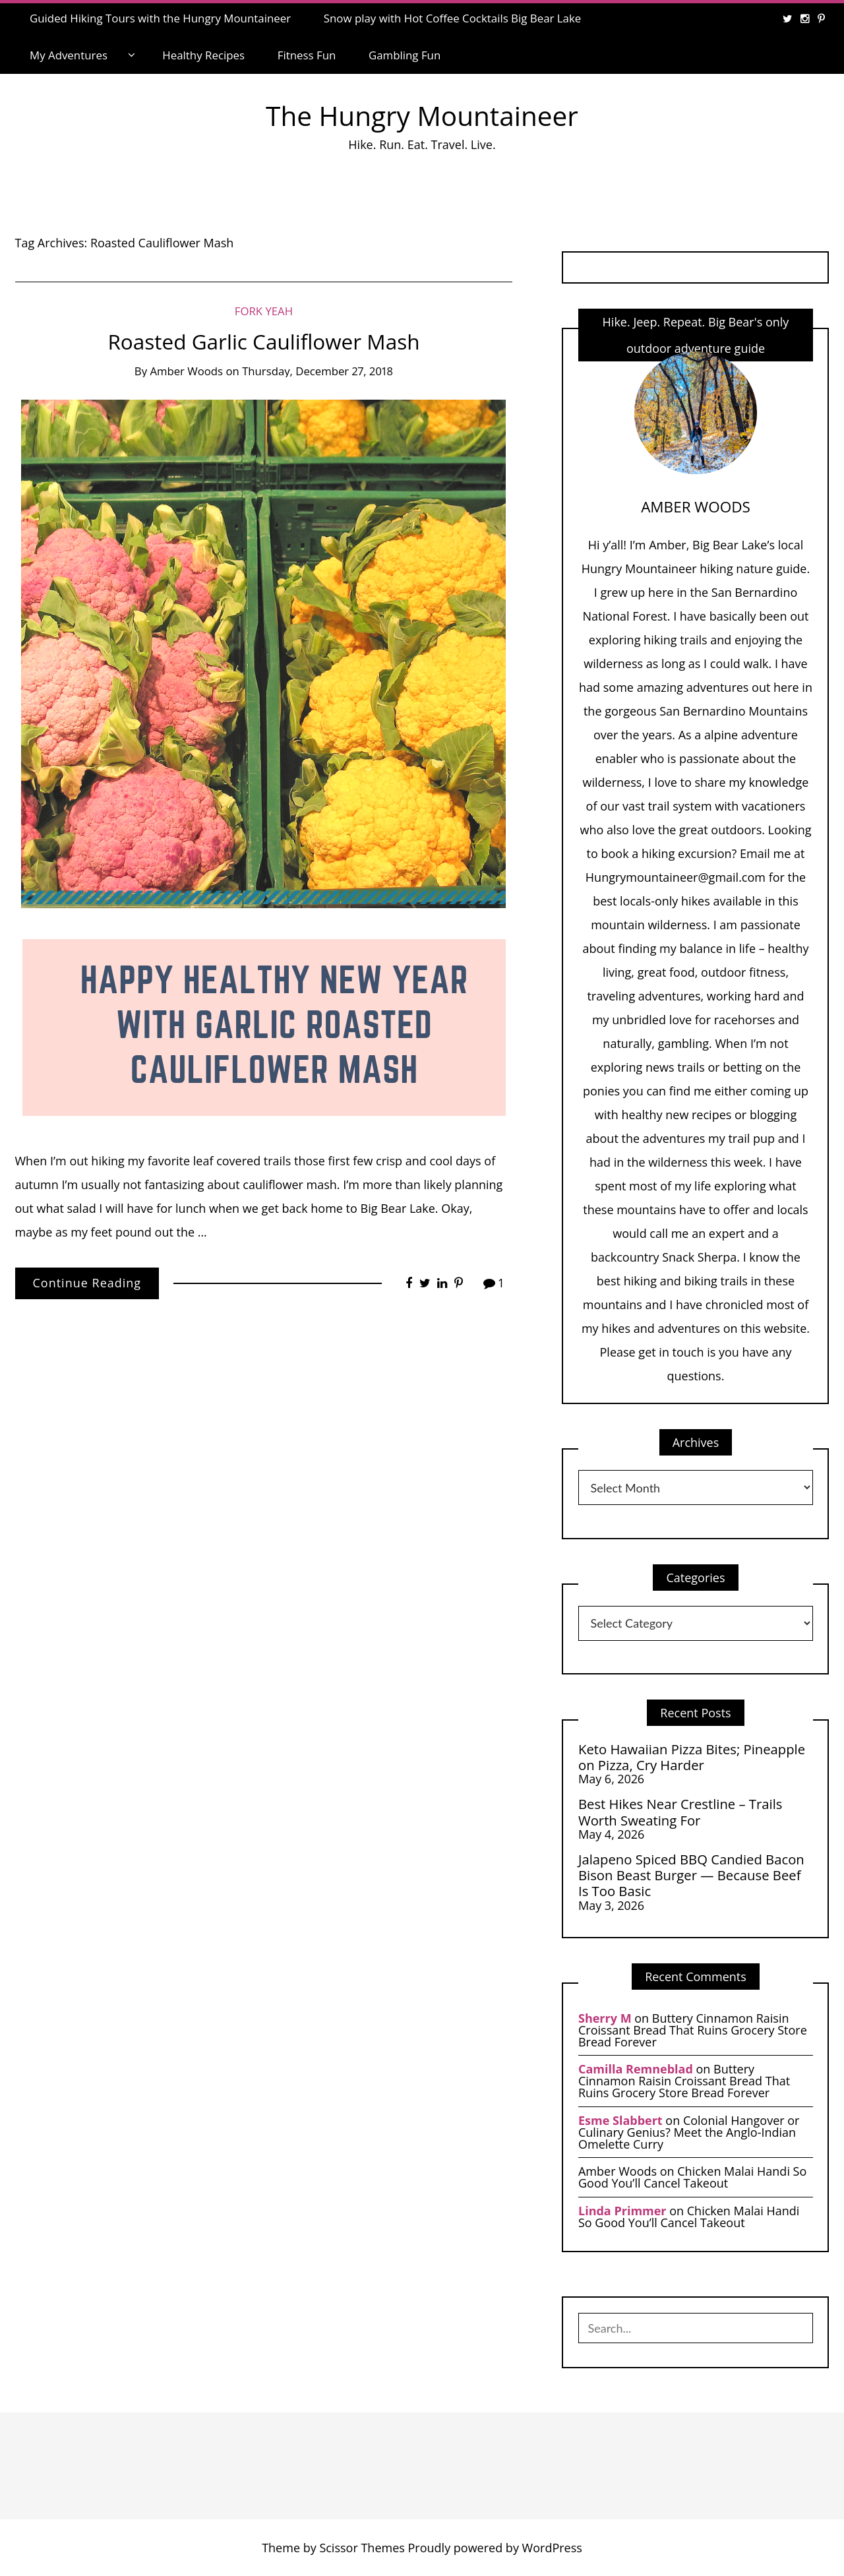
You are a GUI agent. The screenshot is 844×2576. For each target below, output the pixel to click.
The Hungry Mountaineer (422, 116)
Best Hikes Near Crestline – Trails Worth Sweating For (680, 1812)
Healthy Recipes (203, 55)
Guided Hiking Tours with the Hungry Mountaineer (160, 18)
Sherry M (605, 2018)
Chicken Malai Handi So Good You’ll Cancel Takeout (692, 2177)
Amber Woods (186, 371)
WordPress (552, 2548)
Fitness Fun (307, 55)
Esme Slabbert (620, 2120)
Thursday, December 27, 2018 (317, 371)
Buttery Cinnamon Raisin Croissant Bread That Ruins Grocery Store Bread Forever (692, 2030)
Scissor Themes (361, 2548)
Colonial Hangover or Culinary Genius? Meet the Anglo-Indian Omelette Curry (689, 2132)
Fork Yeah (264, 311)
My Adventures (68, 55)
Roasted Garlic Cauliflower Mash (263, 341)
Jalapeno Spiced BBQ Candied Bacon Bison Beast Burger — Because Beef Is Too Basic (691, 1875)
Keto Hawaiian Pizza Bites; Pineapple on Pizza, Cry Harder (691, 1757)
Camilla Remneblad (635, 2069)
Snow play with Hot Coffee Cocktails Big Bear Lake (453, 18)
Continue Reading (87, 1283)
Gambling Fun (404, 55)
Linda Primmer (622, 2211)
